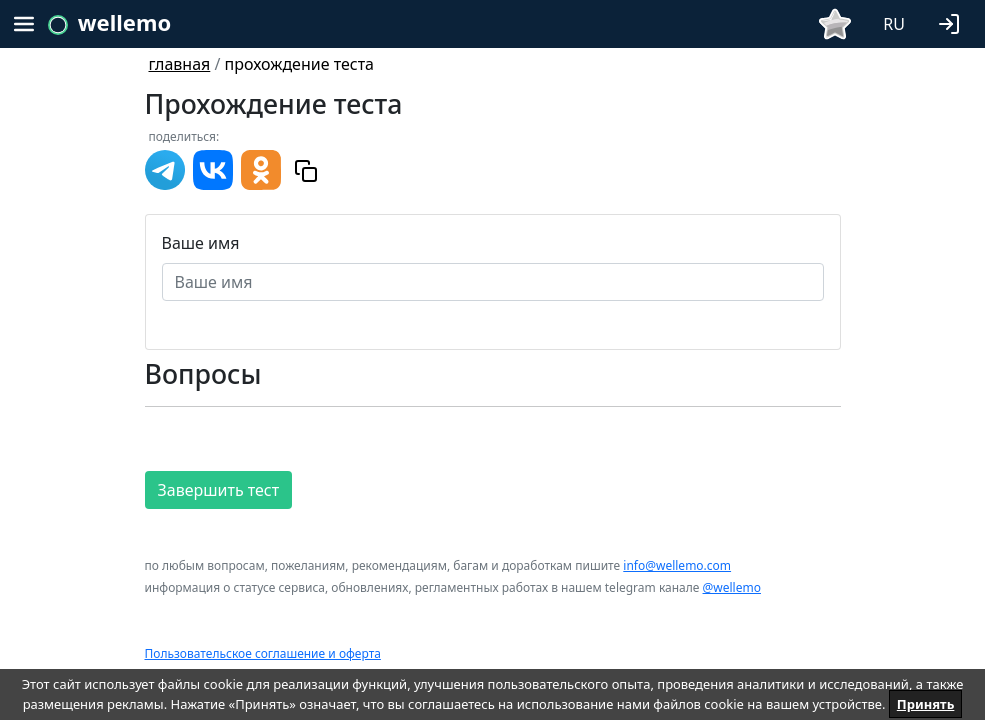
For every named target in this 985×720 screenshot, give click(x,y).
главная (180, 64)
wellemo (124, 22)
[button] (953, 22)
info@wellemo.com (677, 565)
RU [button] (894, 24)
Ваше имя (201, 243)
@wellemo (732, 587)
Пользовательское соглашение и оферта (263, 653)
